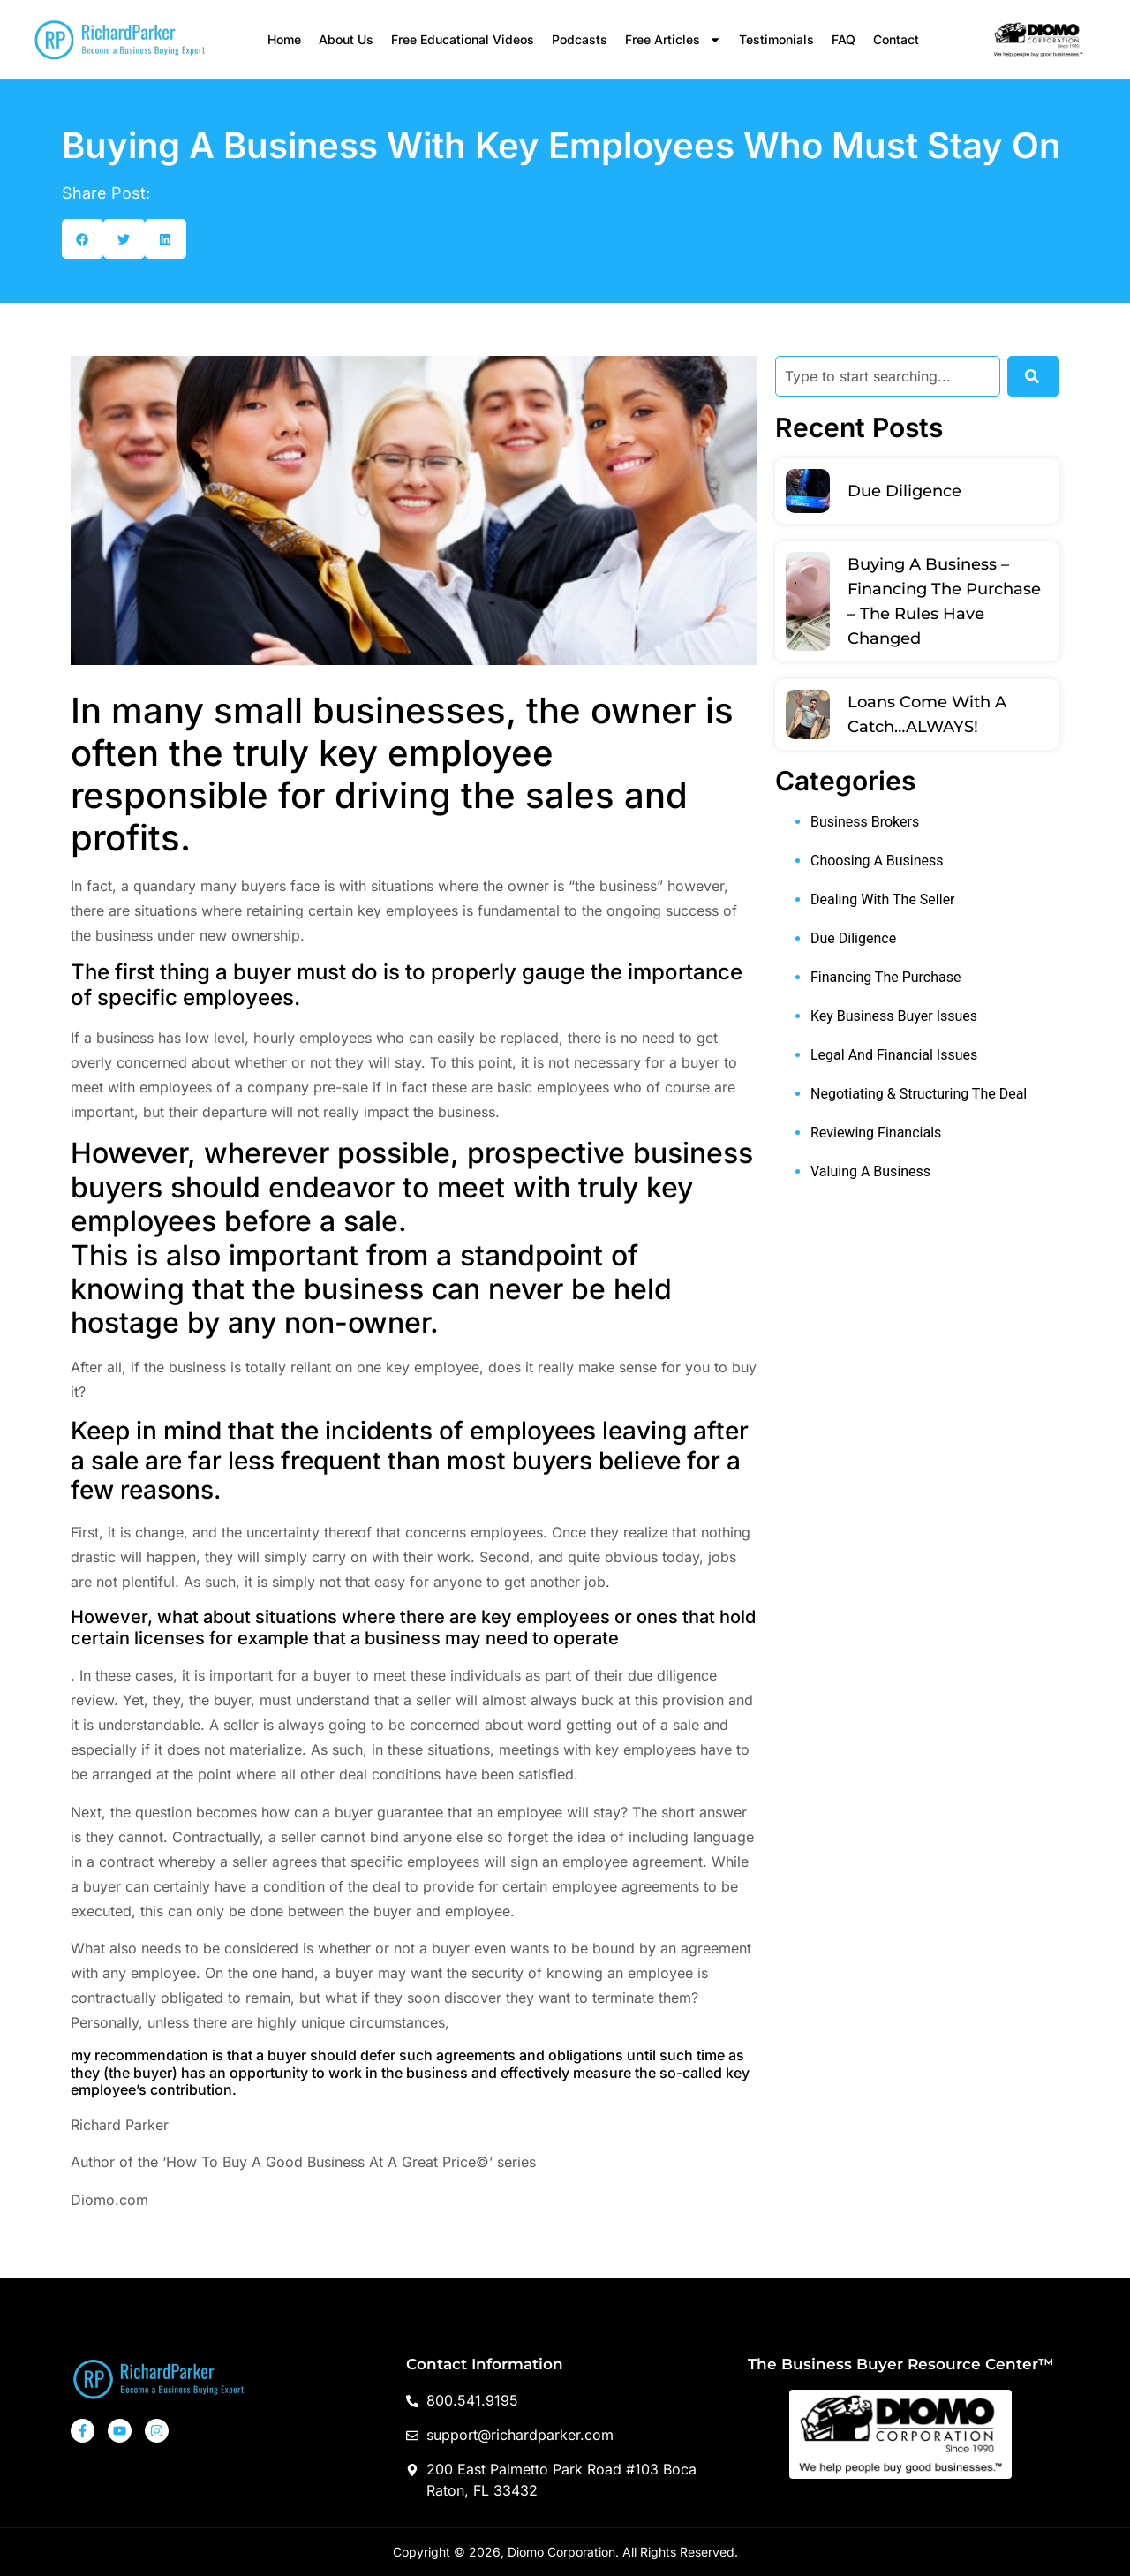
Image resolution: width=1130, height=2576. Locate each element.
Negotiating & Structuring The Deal (918, 1093)
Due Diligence (904, 491)
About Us (346, 39)
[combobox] (887, 376)
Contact (896, 39)
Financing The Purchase (885, 977)
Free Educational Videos (462, 39)
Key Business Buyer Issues (893, 1016)
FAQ (843, 39)
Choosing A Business (877, 860)
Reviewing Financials (875, 1132)
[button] (82, 239)
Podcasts (579, 39)
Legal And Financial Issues (893, 1054)
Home (284, 39)
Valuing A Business (870, 1171)
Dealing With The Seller (882, 899)
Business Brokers (864, 821)
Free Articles (673, 40)
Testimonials (776, 39)
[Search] (1033, 376)
